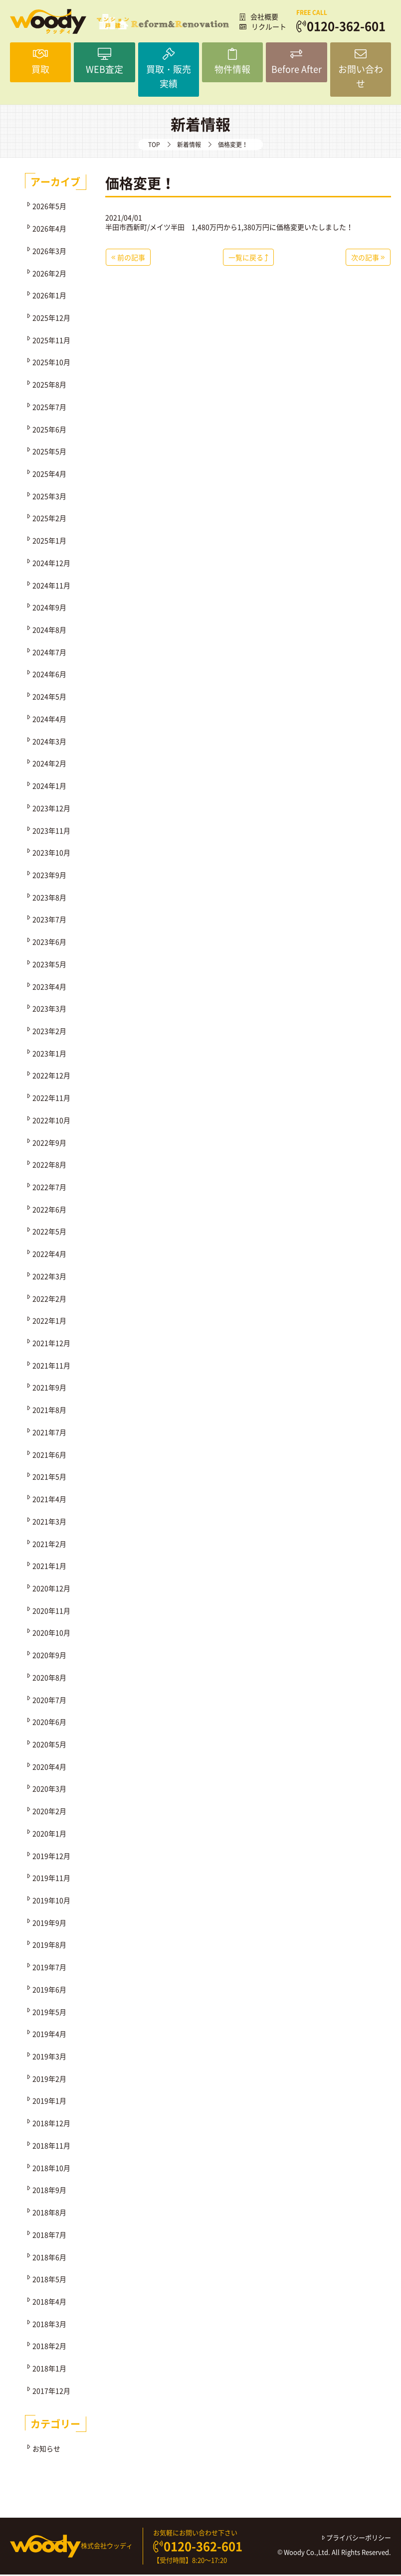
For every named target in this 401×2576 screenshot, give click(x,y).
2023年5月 (49, 965)
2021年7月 (49, 1433)
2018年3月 (49, 2325)
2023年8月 (49, 898)
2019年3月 (49, 2057)
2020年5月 (49, 1745)
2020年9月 (49, 1656)
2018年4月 (49, 2302)
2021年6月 (49, 1455)
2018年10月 (51, 2169)
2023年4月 (49, 987)
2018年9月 (49, 2191)
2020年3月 (49, 1790)
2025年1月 (49, 541)
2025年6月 (49, 430)
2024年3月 (49, 742)
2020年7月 (49, 1701)
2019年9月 (49, 1924)
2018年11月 (51, 2146)
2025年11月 (51, 341)
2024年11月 (51, 586)
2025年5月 (49, 452)
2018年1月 (49, 2369)
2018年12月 (51, 2124)
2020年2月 (49, 1812)
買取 (40, 63)
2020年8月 (49, 1678)
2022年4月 (49, 1255)
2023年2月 (49, 1032)
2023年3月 (49, 1009)
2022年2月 (49, 1299)
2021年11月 (51, 1366)
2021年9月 (49, 1389)
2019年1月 (49, 2102)
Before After (296, 63)
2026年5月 (49, 207)
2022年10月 (51, 1121)
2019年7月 (49, 1968)
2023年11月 (51, 831)
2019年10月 (51, 1901)
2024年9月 (49, 609)
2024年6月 (49, 675)
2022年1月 (49, 1322)
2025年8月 (49, 385)
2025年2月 (49, 519)
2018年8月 (49, 2213)
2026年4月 (49, 229)
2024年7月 (49, 653)
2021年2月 (49, 1545)
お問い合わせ (360, 63)
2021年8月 (49, 1411)
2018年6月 (49, 2258)
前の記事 (128, 258)
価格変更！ (140, 184)
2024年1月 (49, 787)
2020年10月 (51, 1634)
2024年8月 (49, 631)
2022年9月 (49, 1143)
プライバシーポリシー (356, 2539)
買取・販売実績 (168, 70)
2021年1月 (49, 1567)
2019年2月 (49, 2080)
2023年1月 (49, 1054)
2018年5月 (49, 2280)
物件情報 (232, 63)
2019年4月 (49, 2035)
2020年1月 (49, 1834)
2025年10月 (51, 363)
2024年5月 (49, 697)
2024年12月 (51, 564)
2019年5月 (49, 2013)
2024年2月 (49, 765)
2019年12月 (51, 1857)
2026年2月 (49, 274)
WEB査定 (104, 63)
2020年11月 (51, 1611)
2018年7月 (49, 2236)
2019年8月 (49, 1946)
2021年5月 (49, 1478)
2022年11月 (51, 1099)
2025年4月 (49, 475)
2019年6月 (49, 1990)
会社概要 (258, 16)
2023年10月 (51, 853)
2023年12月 (51, 809)
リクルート (262, 26)
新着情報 (189, 145)
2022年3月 (49, 1277)
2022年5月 (49, 1233)
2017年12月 (51, 2392)
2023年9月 (49, 876)
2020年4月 (49, 1767)
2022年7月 (49, 1188)
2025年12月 (51, 318)
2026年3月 (49, 252)
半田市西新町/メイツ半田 (145, 228)
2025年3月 (49, 497)
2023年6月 (49, 943)
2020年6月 (49, 1723)
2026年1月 (49, 296)
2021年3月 (49, 1522)
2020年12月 (51, 1589)
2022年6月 (49, 1210)
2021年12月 (51, 1344)
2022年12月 (51, 1077)
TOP (154, 145)
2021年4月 (49, 1500)
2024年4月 (49, 720)
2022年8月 (49, 1165)
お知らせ (46, 2449)
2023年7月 (49, 921)
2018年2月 (49, 2347)
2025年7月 (49, 408)
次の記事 (368, 258)
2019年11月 (51, 1879)
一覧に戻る (248, 258)
